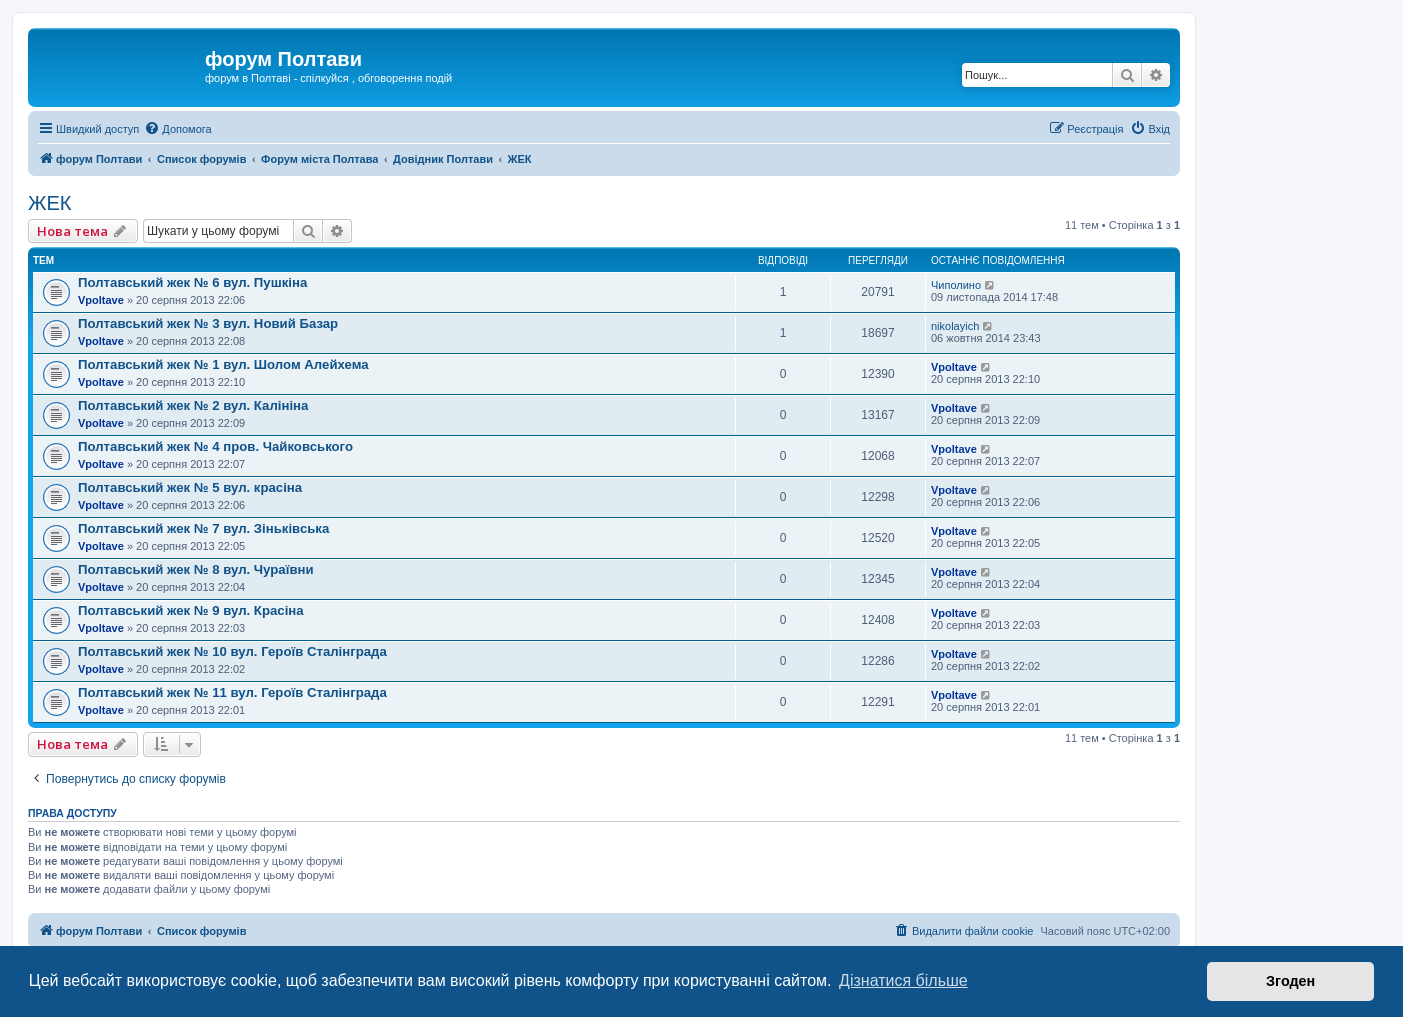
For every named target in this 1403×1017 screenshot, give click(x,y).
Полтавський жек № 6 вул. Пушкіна (192, 282)
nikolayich (955, 326)
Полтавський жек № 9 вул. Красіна (191, 610)
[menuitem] (177, 129)
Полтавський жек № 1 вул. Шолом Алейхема (223, 364)
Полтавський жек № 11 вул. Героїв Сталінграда (232, 692)
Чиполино (956, 285)
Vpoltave (101, 300)
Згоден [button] (1290, 981)
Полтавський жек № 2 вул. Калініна (193, 405)
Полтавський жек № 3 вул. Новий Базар (208, 323)
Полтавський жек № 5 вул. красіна (190, 487)
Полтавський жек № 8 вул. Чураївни (196, 569)
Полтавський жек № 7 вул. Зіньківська (203, 528)
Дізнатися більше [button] (903, 980)
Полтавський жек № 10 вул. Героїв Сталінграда (232, 651)
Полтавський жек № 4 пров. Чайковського (215, 446)
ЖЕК (49, 203)
